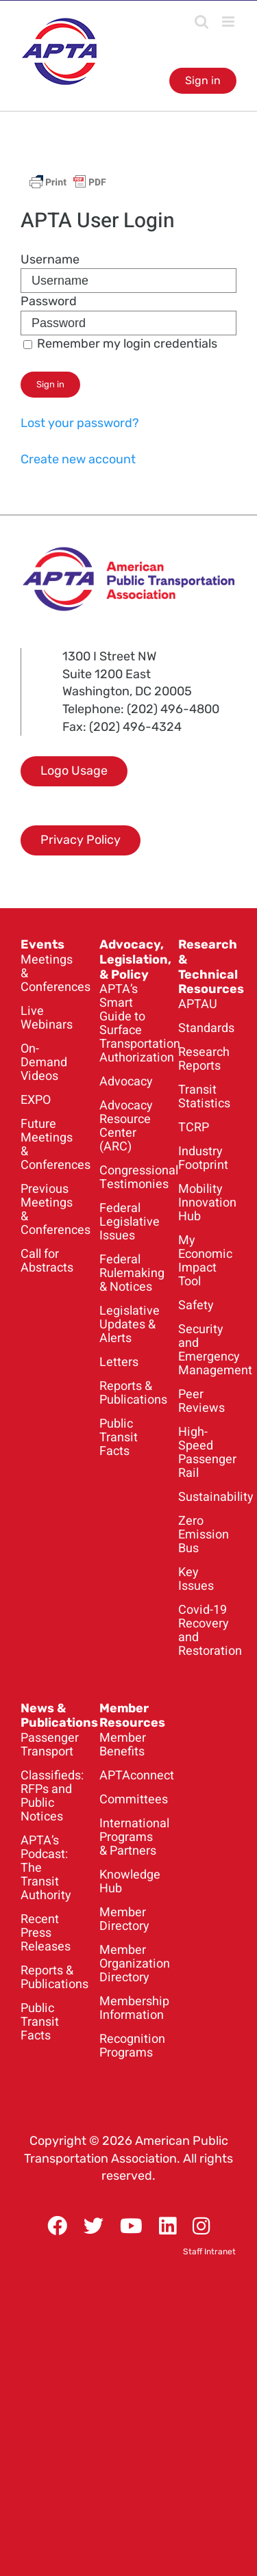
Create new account (78, 459)
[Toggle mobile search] (201, 21)
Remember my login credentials (120, 343)
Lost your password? (80, 422)
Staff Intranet (209, 2251)
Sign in (203, 80)
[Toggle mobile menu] (229, 21)
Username (50, 259)
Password (49, 301)
